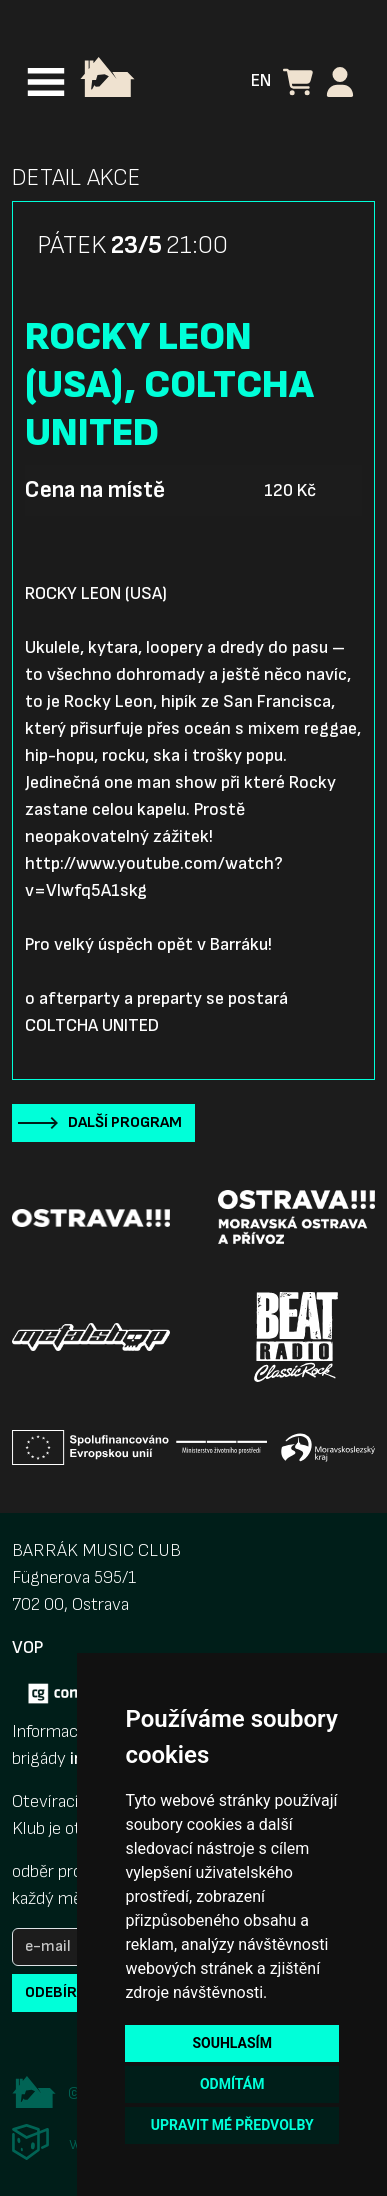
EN (261, 80)
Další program (125, 1122)
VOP (27, 1647)
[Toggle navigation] (46, 82)
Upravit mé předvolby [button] (232, 2125)
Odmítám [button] (232, 2084)
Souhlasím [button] (231, 2043)
